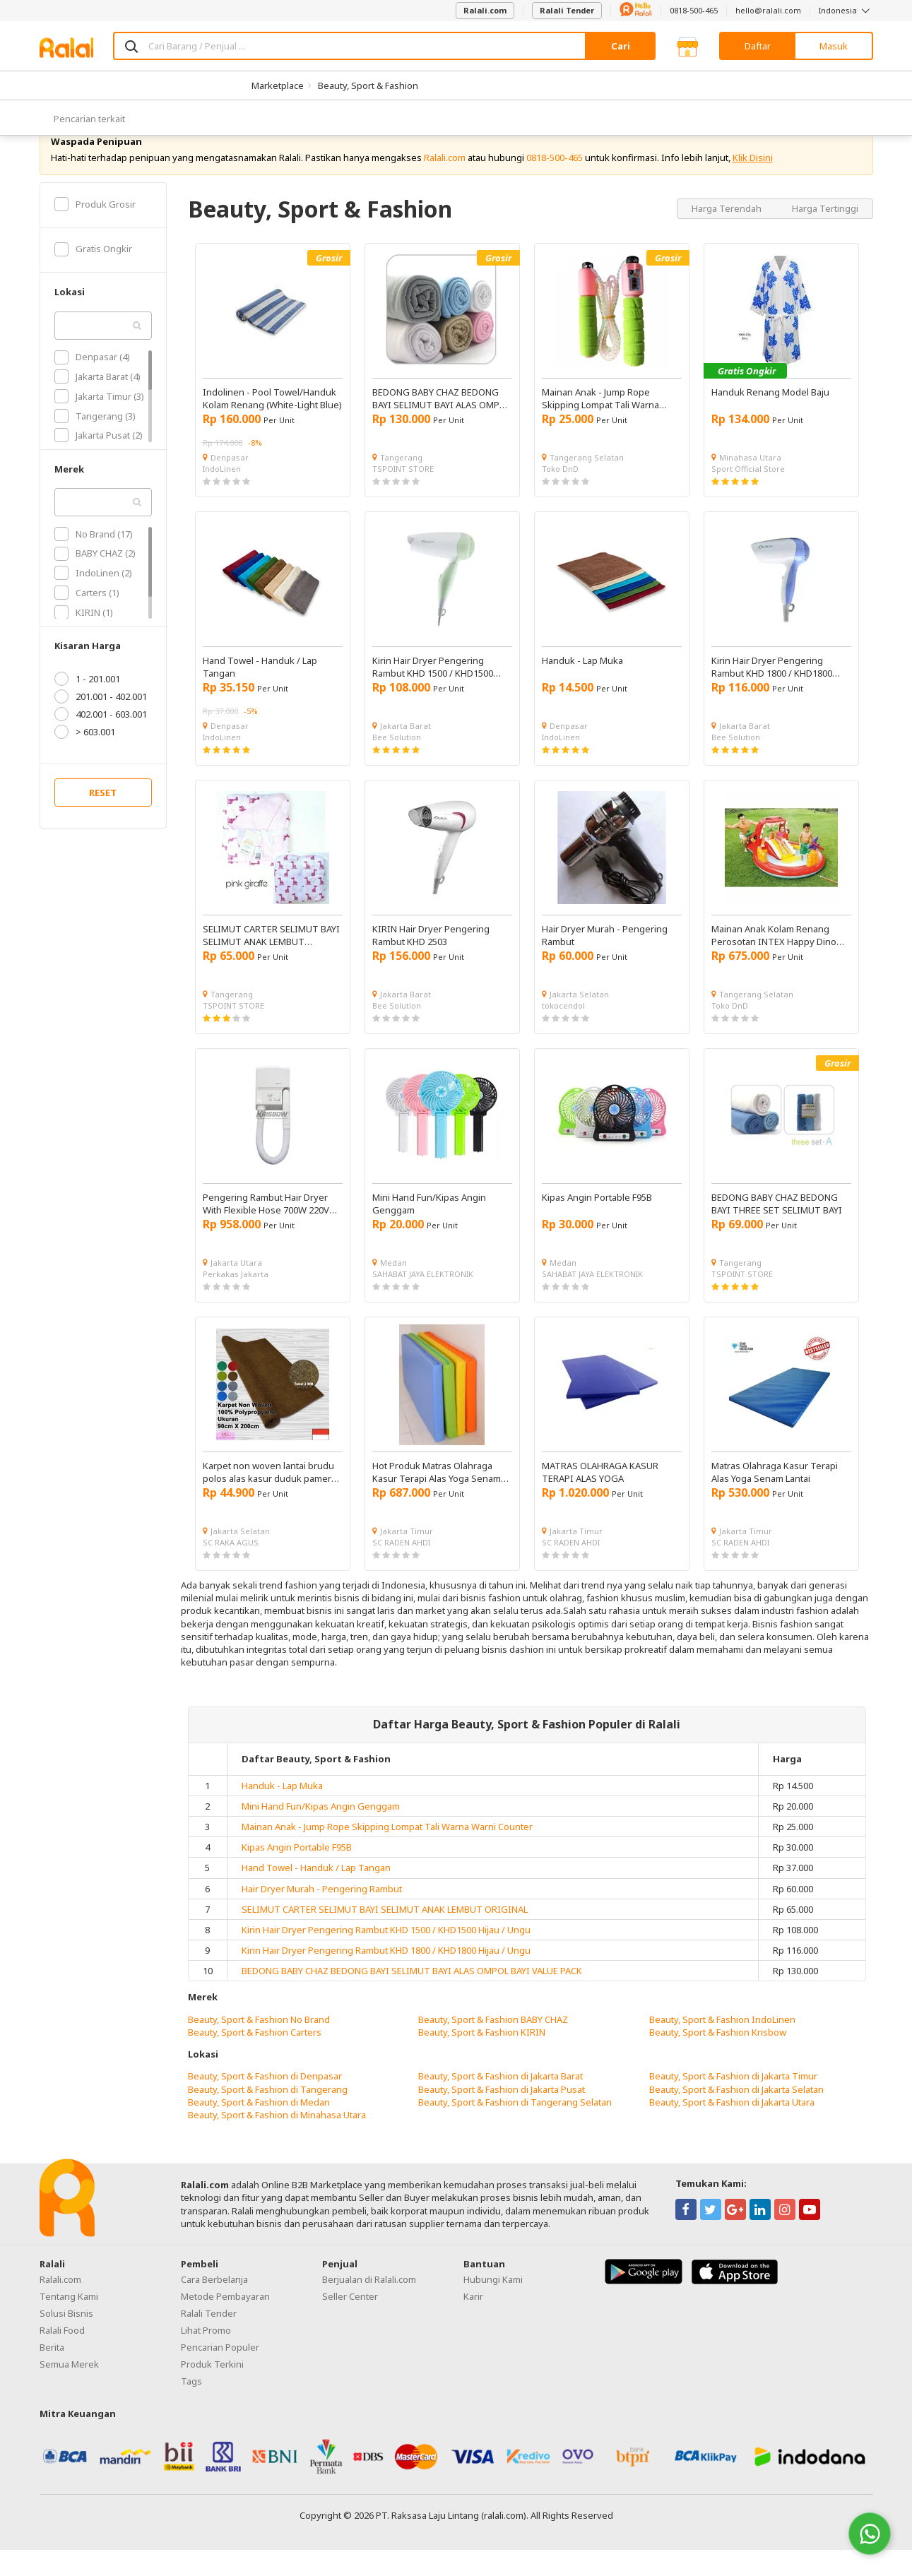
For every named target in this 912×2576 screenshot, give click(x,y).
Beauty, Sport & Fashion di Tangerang (268, 2115)
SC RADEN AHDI (401, 1568)
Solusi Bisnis (66, 2340)
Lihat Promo (206, 2357)
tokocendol (563, 1031)
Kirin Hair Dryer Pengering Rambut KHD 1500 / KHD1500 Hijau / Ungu (386, 1955)
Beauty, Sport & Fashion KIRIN (481, 2058)
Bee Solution (396, 763)
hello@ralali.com (768, 10)
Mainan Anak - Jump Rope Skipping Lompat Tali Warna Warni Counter (387, 1852)
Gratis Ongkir (93, 275)
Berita (52, 2374)
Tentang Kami (69, 2323)
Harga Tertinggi (825, 234)
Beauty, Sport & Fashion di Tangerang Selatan (515, 2128)
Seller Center (350, 2323)
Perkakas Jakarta (235, 1300)
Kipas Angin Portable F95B (297, 1874)
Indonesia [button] (846, 10)
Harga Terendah (728, 234)
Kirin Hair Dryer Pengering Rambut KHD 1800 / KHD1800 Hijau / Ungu (386, 1977)
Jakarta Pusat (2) (98, 462)
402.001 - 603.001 (100, 741)
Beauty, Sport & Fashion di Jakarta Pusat (501, 2115)
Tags (191, 2408)
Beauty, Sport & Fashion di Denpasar (265, 2102)
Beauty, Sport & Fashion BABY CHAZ (493, 2045)
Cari (620, 46)
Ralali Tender (567, 10)
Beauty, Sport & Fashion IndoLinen (722, 2045)
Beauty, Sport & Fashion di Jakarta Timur (733, 2102)
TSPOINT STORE (403, 494)
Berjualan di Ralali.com (369, 2306)
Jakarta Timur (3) (99, 422)
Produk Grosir (95, 230)
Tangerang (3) (95, 442)
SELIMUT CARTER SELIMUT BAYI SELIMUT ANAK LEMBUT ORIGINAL (385, 1935)
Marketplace (277, 85)
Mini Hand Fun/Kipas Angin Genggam (321, 1832)
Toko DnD (560, 494)
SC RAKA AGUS (231, 1568)
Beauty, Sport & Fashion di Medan (259, 2128)
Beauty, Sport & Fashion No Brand (259, 2045)
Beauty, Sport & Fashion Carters (254, 2058)
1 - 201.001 (87, 706)
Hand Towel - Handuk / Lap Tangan (316, 1894)
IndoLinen (222, 494)
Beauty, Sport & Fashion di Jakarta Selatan (736, 2115)
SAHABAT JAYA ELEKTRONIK (422, 1300)
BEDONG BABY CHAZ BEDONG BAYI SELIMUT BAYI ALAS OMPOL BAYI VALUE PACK (412, 1997)
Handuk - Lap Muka (282, 1811)
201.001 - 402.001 (100, 723)
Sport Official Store (748, 494)
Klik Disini (753, 183)
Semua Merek (69, 2391)
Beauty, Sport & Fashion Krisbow (717, 2058)
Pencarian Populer (220, 2374)
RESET (103, 819)
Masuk (833, 46)
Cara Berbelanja (214, 2306)
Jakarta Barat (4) (97, 403)
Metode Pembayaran (225, 2323)
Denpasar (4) (92, 383)
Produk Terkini (212, 2391)
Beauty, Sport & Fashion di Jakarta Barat (500, 2102)
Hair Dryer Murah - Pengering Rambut (322, 1915)
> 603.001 (84, 759)
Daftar (758, 46)
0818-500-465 (694, 10)
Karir (473, 2323)
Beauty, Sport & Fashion (368, 85)
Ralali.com (485, 10)
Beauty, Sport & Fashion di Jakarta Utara (732, 2128)
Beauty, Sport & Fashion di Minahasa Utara (277, 2141)
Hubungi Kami (493, 2306)
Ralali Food (62, 2357)
